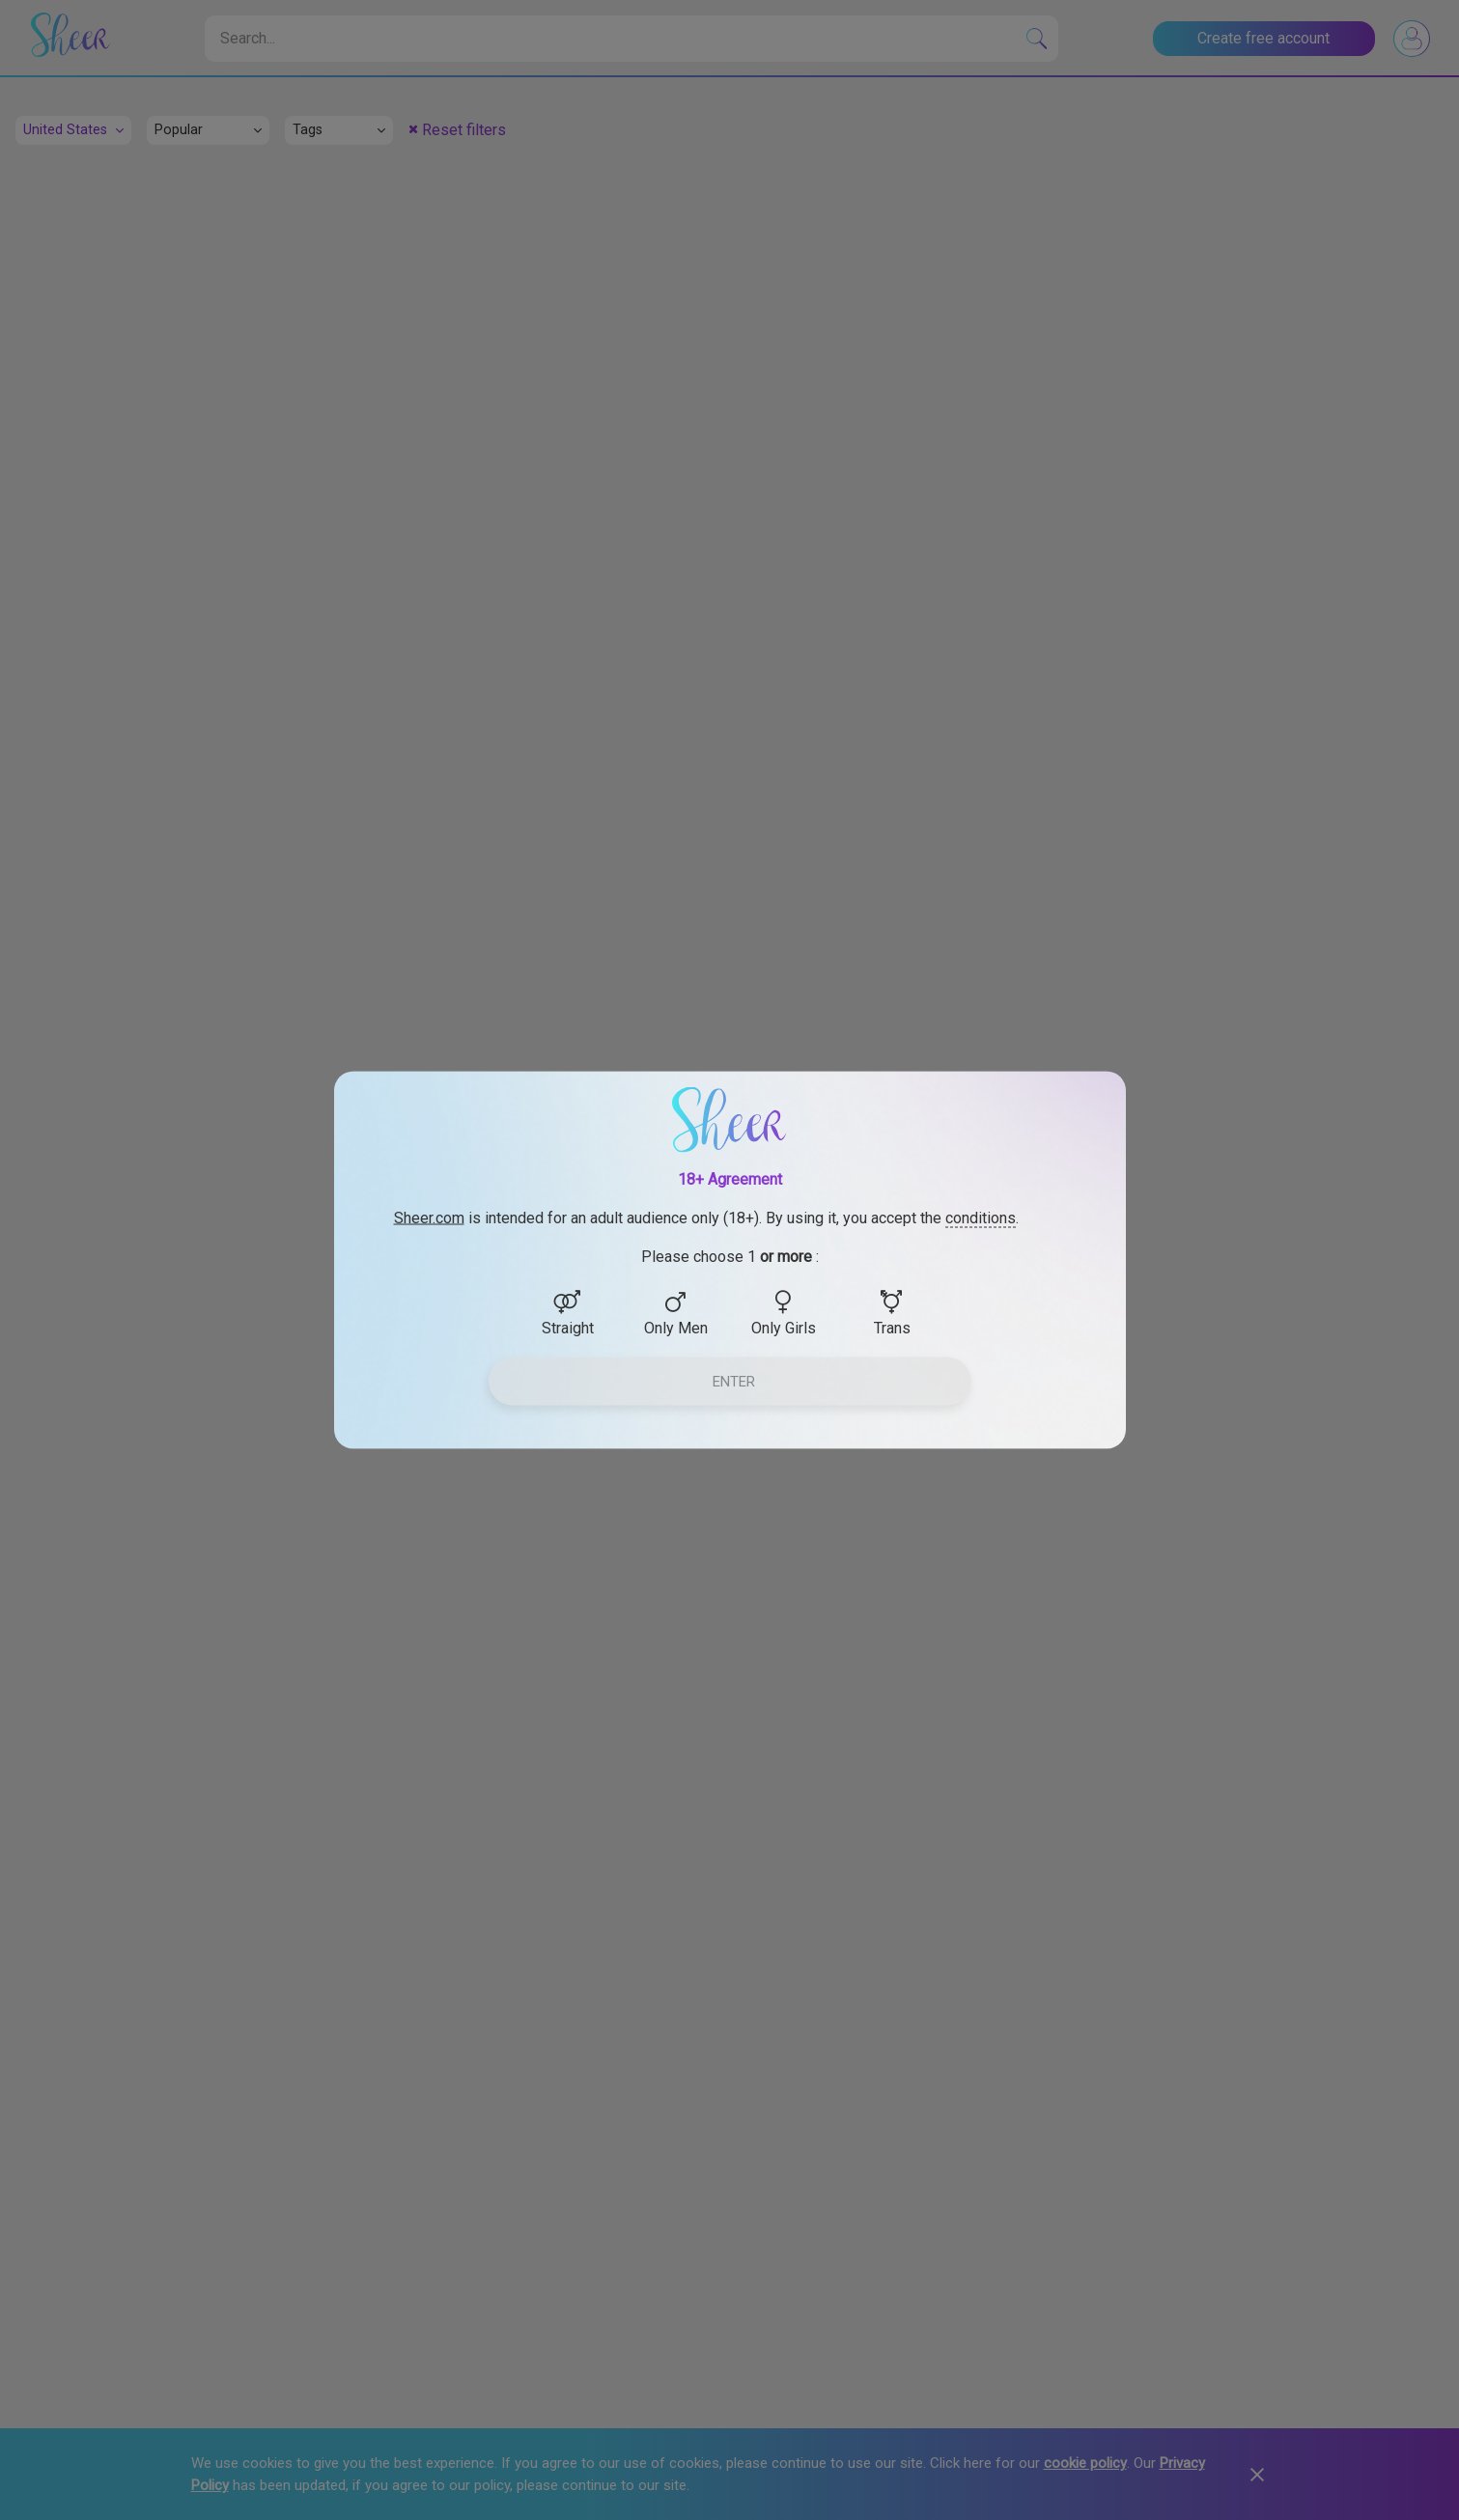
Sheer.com (429, 1218)
